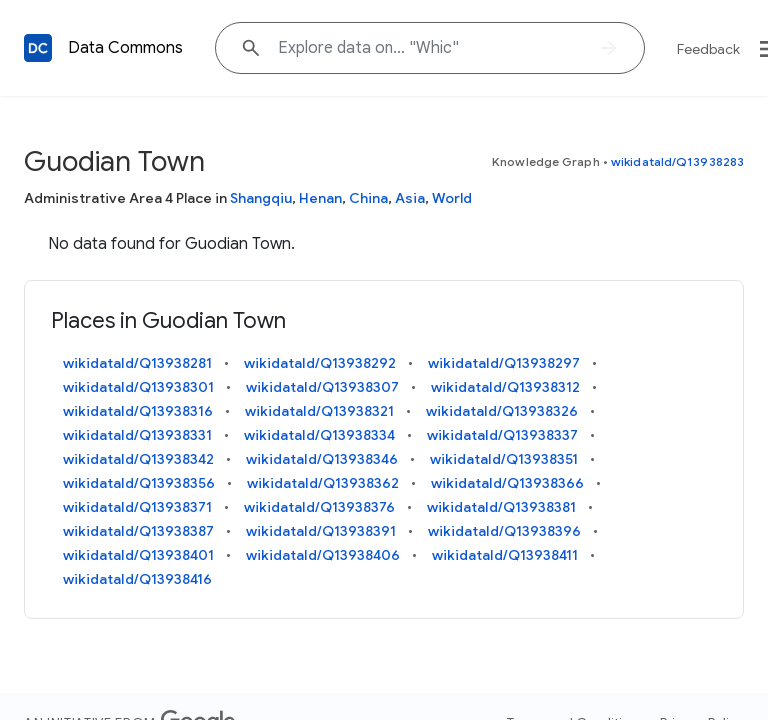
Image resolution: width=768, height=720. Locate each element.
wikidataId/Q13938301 (138, 387)
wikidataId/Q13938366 (507, 483)
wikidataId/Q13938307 (322, 387)
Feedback (708, 49)
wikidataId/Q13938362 (323, 483)
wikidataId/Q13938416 (137, 579)
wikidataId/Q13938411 (505, 555)
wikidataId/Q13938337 (502, 435)
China (368, 198)
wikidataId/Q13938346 (322, 459)
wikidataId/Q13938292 (320, 363)
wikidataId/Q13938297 (504, 363)
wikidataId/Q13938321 (319, 411)
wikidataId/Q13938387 (138, 531)
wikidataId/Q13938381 (501, 507)
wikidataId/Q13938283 (677, 161)
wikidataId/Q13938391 (321, 531)
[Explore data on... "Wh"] (430, 48)
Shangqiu (261, 198)
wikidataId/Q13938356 (139, 483)
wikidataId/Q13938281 (137, 363)
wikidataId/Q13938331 (137, 435)
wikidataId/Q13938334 (319, 435)
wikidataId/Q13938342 (138, 459)
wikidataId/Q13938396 (504, 531)
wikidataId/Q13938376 (319, 507)
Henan (320, 198)
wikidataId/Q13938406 (323, 555)
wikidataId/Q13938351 (504, 459)
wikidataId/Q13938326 (502, 411)
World (452, 198)
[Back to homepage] (38, 48)
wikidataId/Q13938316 (138, 411)
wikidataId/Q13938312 (505, 387)
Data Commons (125, 48)
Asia (410, 198)
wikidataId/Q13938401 (138, 555)
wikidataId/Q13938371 (137, 507)
